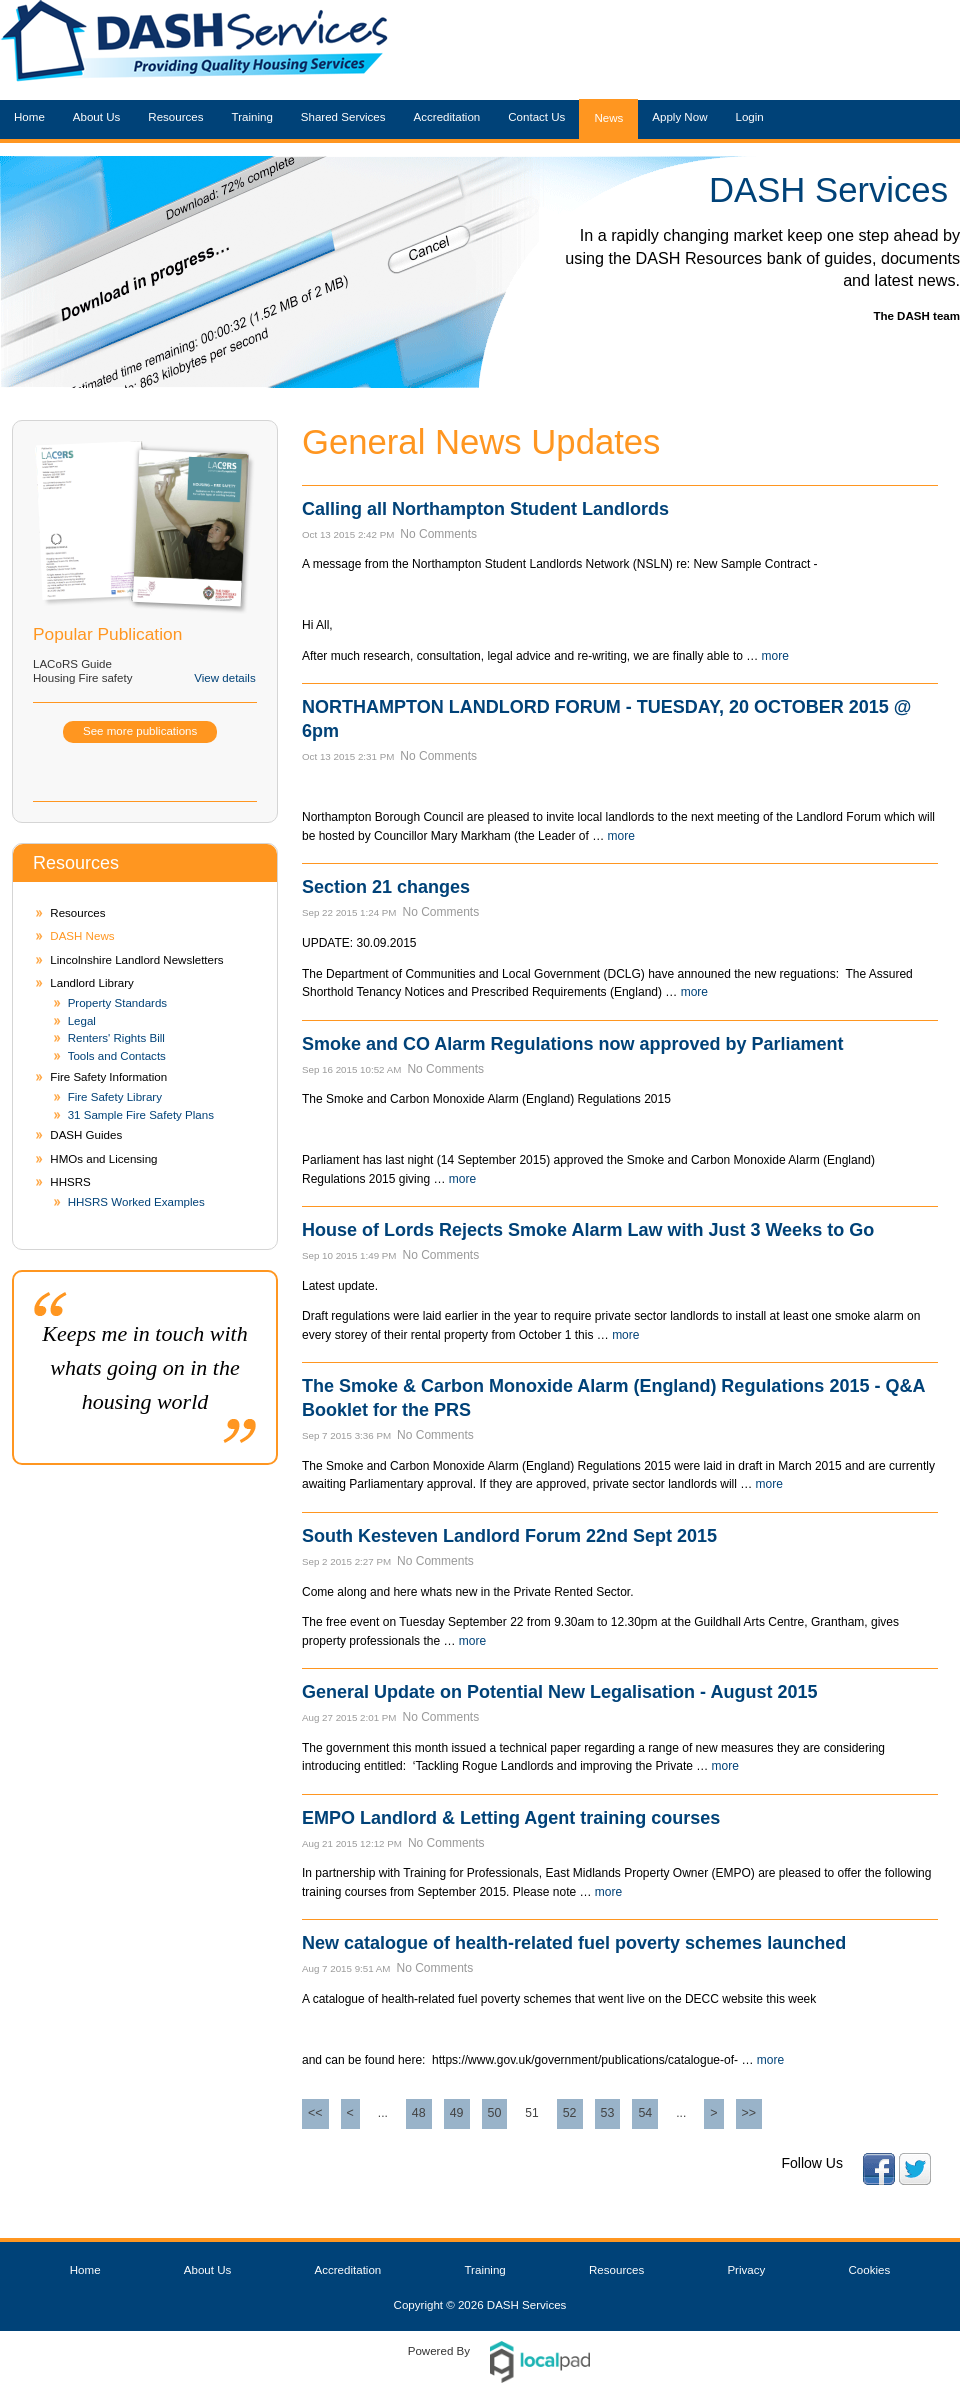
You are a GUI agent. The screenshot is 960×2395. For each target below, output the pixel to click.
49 (457, 2113)
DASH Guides (86, 1135)
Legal (82, 1021)
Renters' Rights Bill (116, 1038)
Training (252, 117)
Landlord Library (91, 983)
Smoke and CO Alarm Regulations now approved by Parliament (572, 1044)
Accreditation (447, 117)
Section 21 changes (386, 887)
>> (749, 2113)
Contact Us (536, 117)
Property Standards (118, 1003)
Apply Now (679, 117)
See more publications (140, 731)
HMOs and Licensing (103, 1159)
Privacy (746, 2270)
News (608, 118)
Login (749, 117)
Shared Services (343, 117)
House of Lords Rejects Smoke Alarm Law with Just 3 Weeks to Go (588, 1230)
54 (645, 2113)
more (775, 656)
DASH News (82, 936)
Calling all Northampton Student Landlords (485, 509)
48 (419, 2113)
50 (495, 2113)
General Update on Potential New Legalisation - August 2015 (559, 1692)
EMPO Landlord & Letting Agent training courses (511, 1818)
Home (29, 117)
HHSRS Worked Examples (136, 1202)
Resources (175, 117)
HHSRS (70, 1182)
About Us (97, 117)
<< (315, 2113)
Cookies (870, 2270)
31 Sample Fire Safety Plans (141, 1115)
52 (570, 2113)
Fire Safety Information (108, 1077)
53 (608, 2113)
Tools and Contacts (117, 1056)
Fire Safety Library (115, 1097)
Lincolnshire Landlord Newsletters (136, 960)
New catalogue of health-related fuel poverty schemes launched (574, 1943)
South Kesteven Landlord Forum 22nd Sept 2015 (509, 1536)
